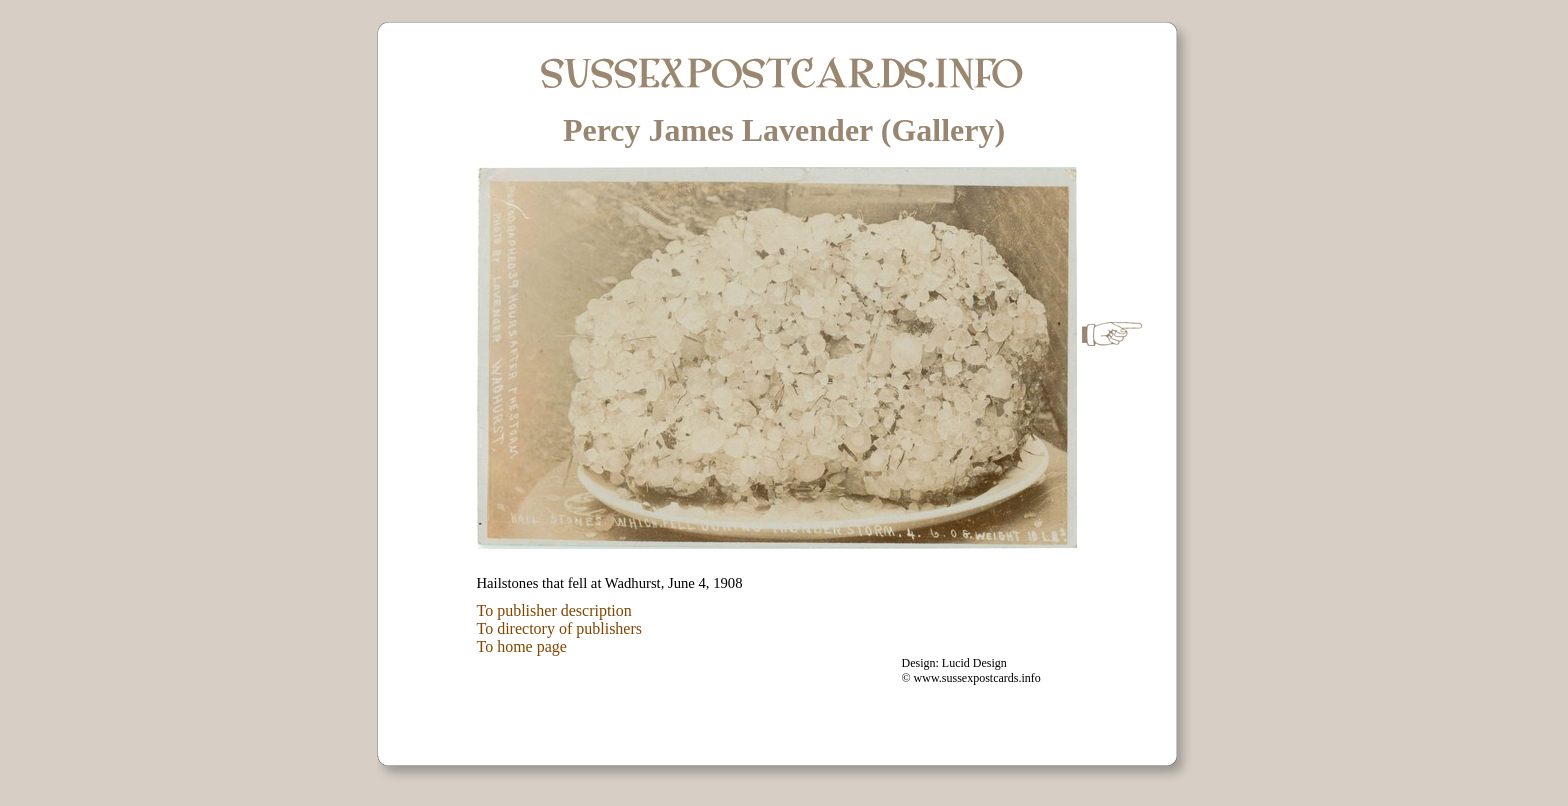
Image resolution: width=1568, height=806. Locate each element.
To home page (522, 646)
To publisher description (554, 610)
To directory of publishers (560, 628)
